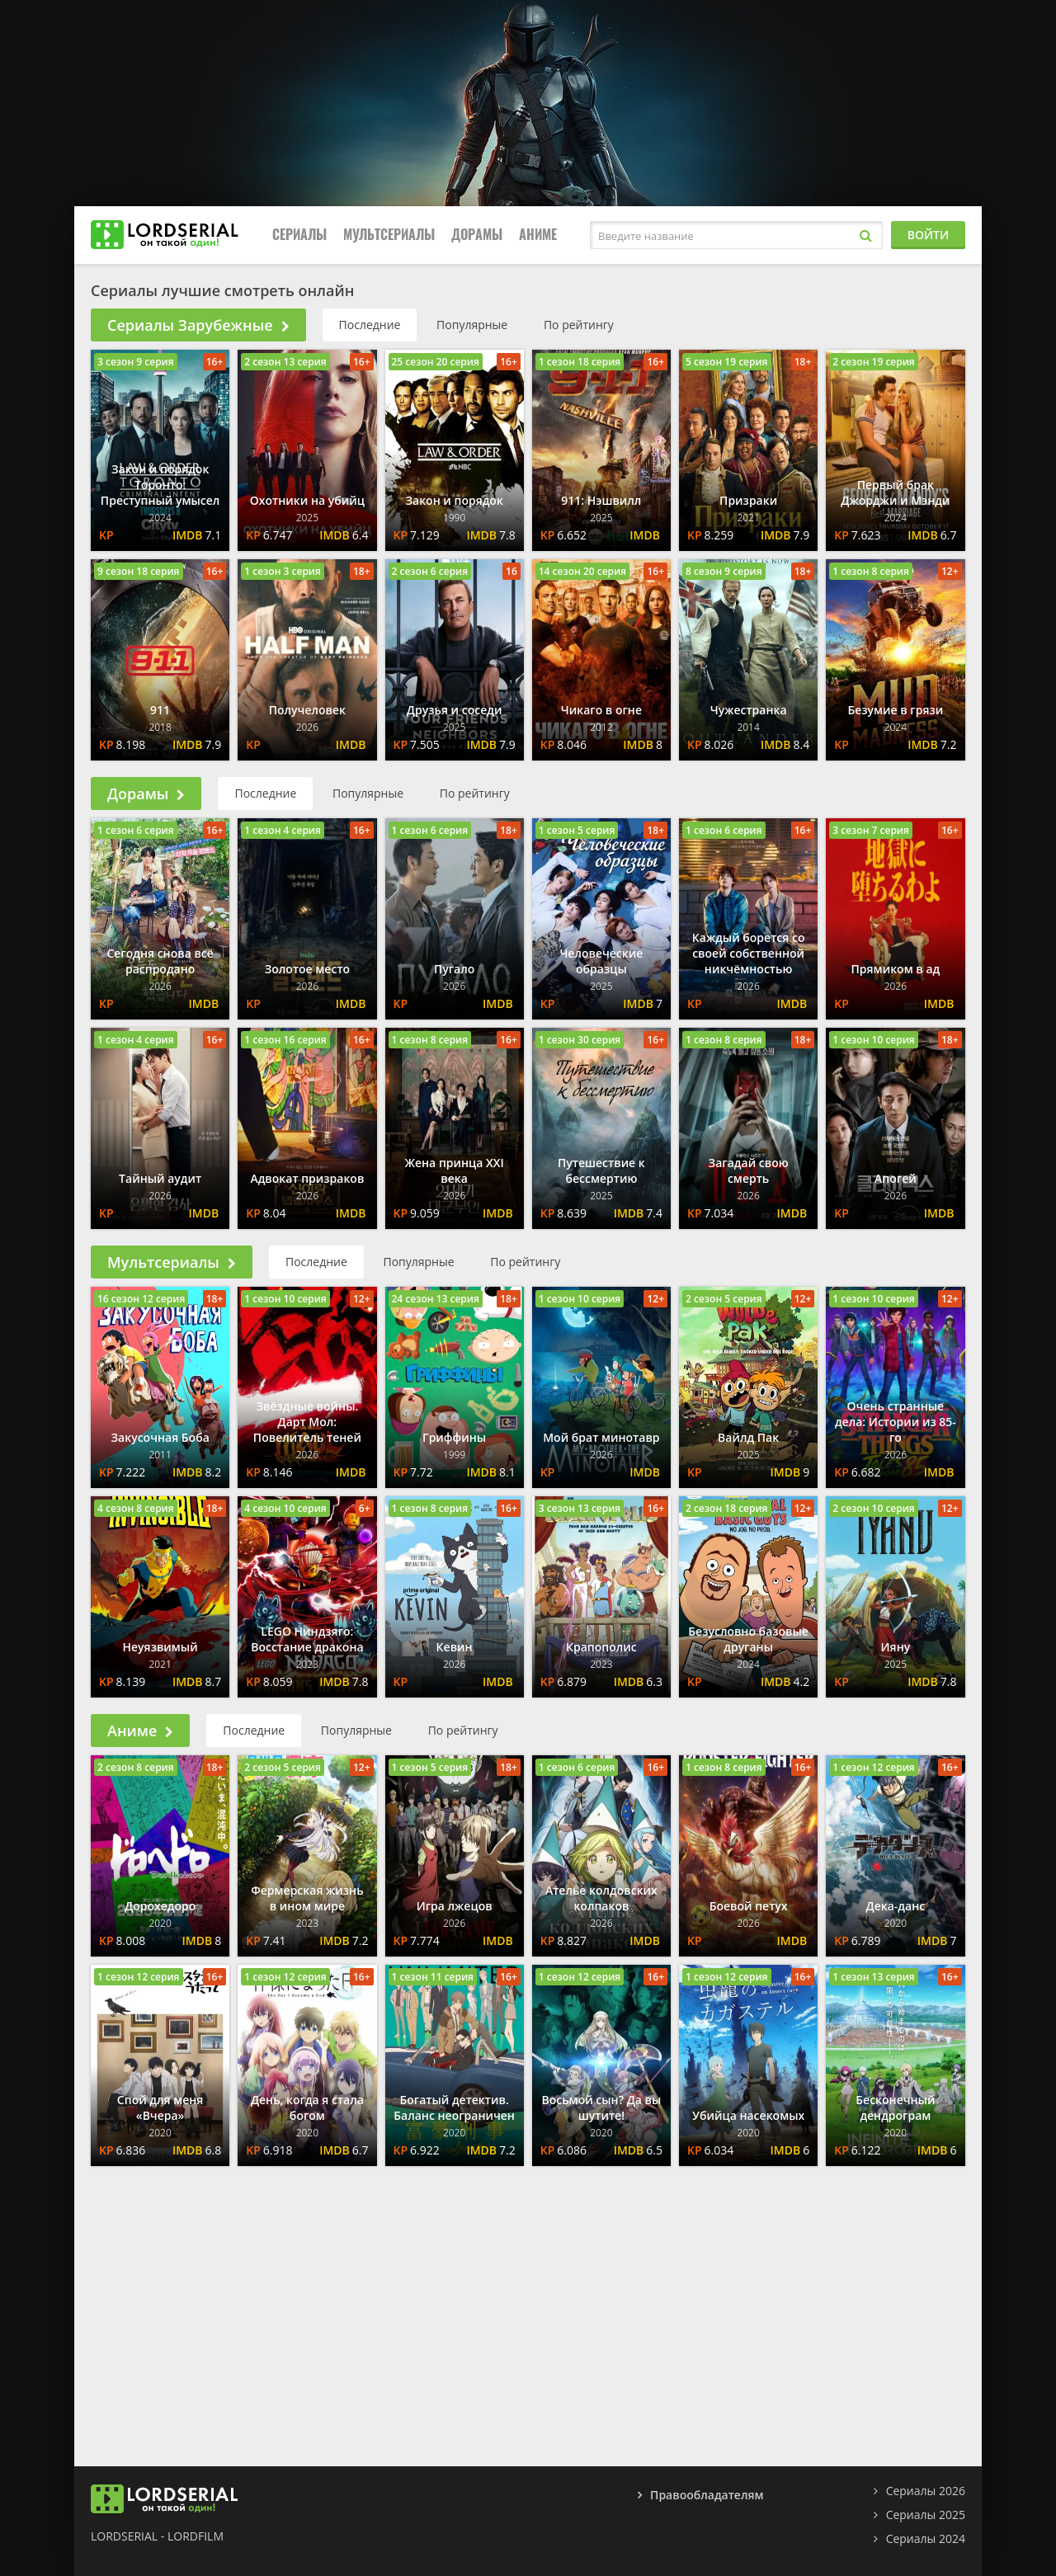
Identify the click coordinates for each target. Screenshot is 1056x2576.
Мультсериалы (389, 234)
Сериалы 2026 (925, 2490)
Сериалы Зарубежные (198, 325)
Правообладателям (706, 2495)
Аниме (538, 234)
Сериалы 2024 (925, 2538)
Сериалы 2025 (925, 2514)
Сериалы (299, 234)
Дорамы (476, 234)
